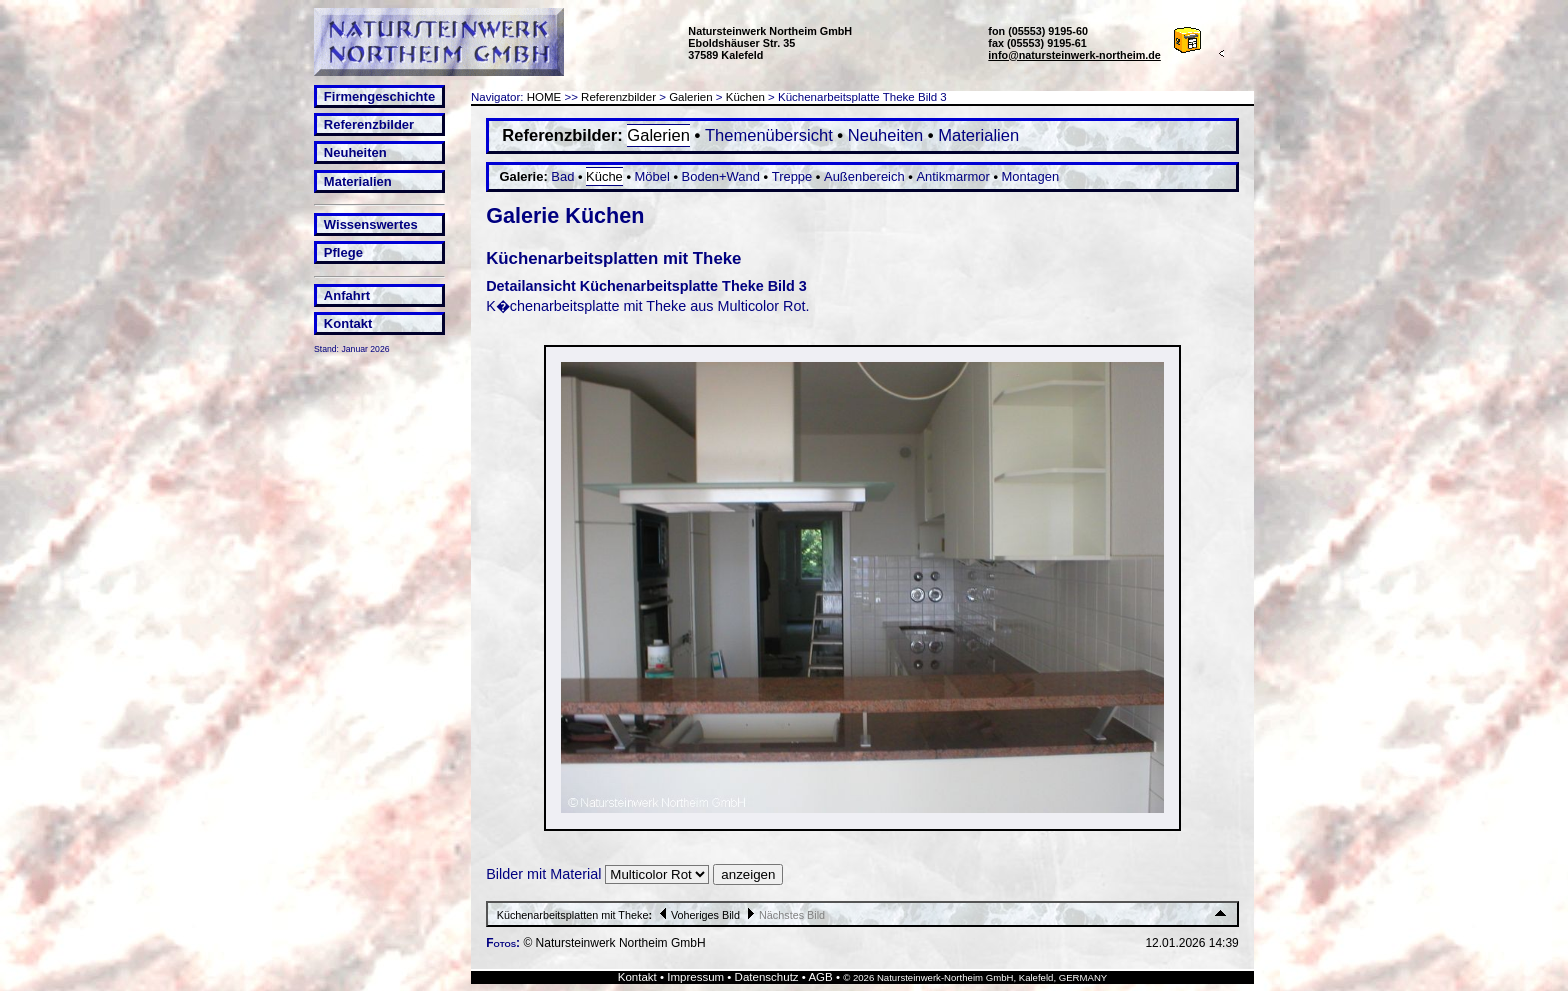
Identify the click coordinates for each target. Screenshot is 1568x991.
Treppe (792, 176)
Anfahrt (347, 295)
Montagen (1031, 176)
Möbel (652, 176)
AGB (820, 977)
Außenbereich (864, 176)
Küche (604, 176)
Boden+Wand (721, 176)
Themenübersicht (769, 135)
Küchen (745, 97)
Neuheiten (355, 152)
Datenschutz (767, 977)
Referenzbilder (369, 124)
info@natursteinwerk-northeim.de (1074, 55)
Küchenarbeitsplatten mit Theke (573, 915)
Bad (562, 176)
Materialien (358, 181)
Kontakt (348, 323)
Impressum (695, 977)
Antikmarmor (952, 176)
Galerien (691, 97)
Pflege (343, 252)
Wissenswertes (371, 224)
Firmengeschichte (379, 96)
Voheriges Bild (697, 915)
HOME (544, 97)
